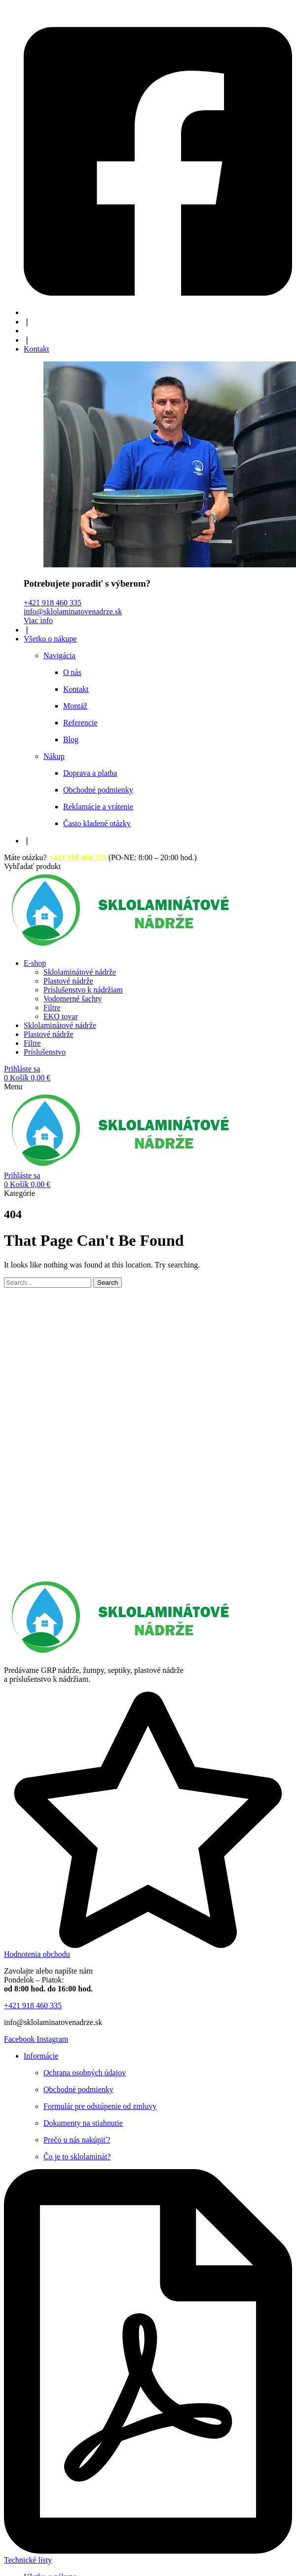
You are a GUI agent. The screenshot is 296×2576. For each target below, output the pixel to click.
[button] (32, 866)
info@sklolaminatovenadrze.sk (73, 611)
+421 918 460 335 (52, 602)
